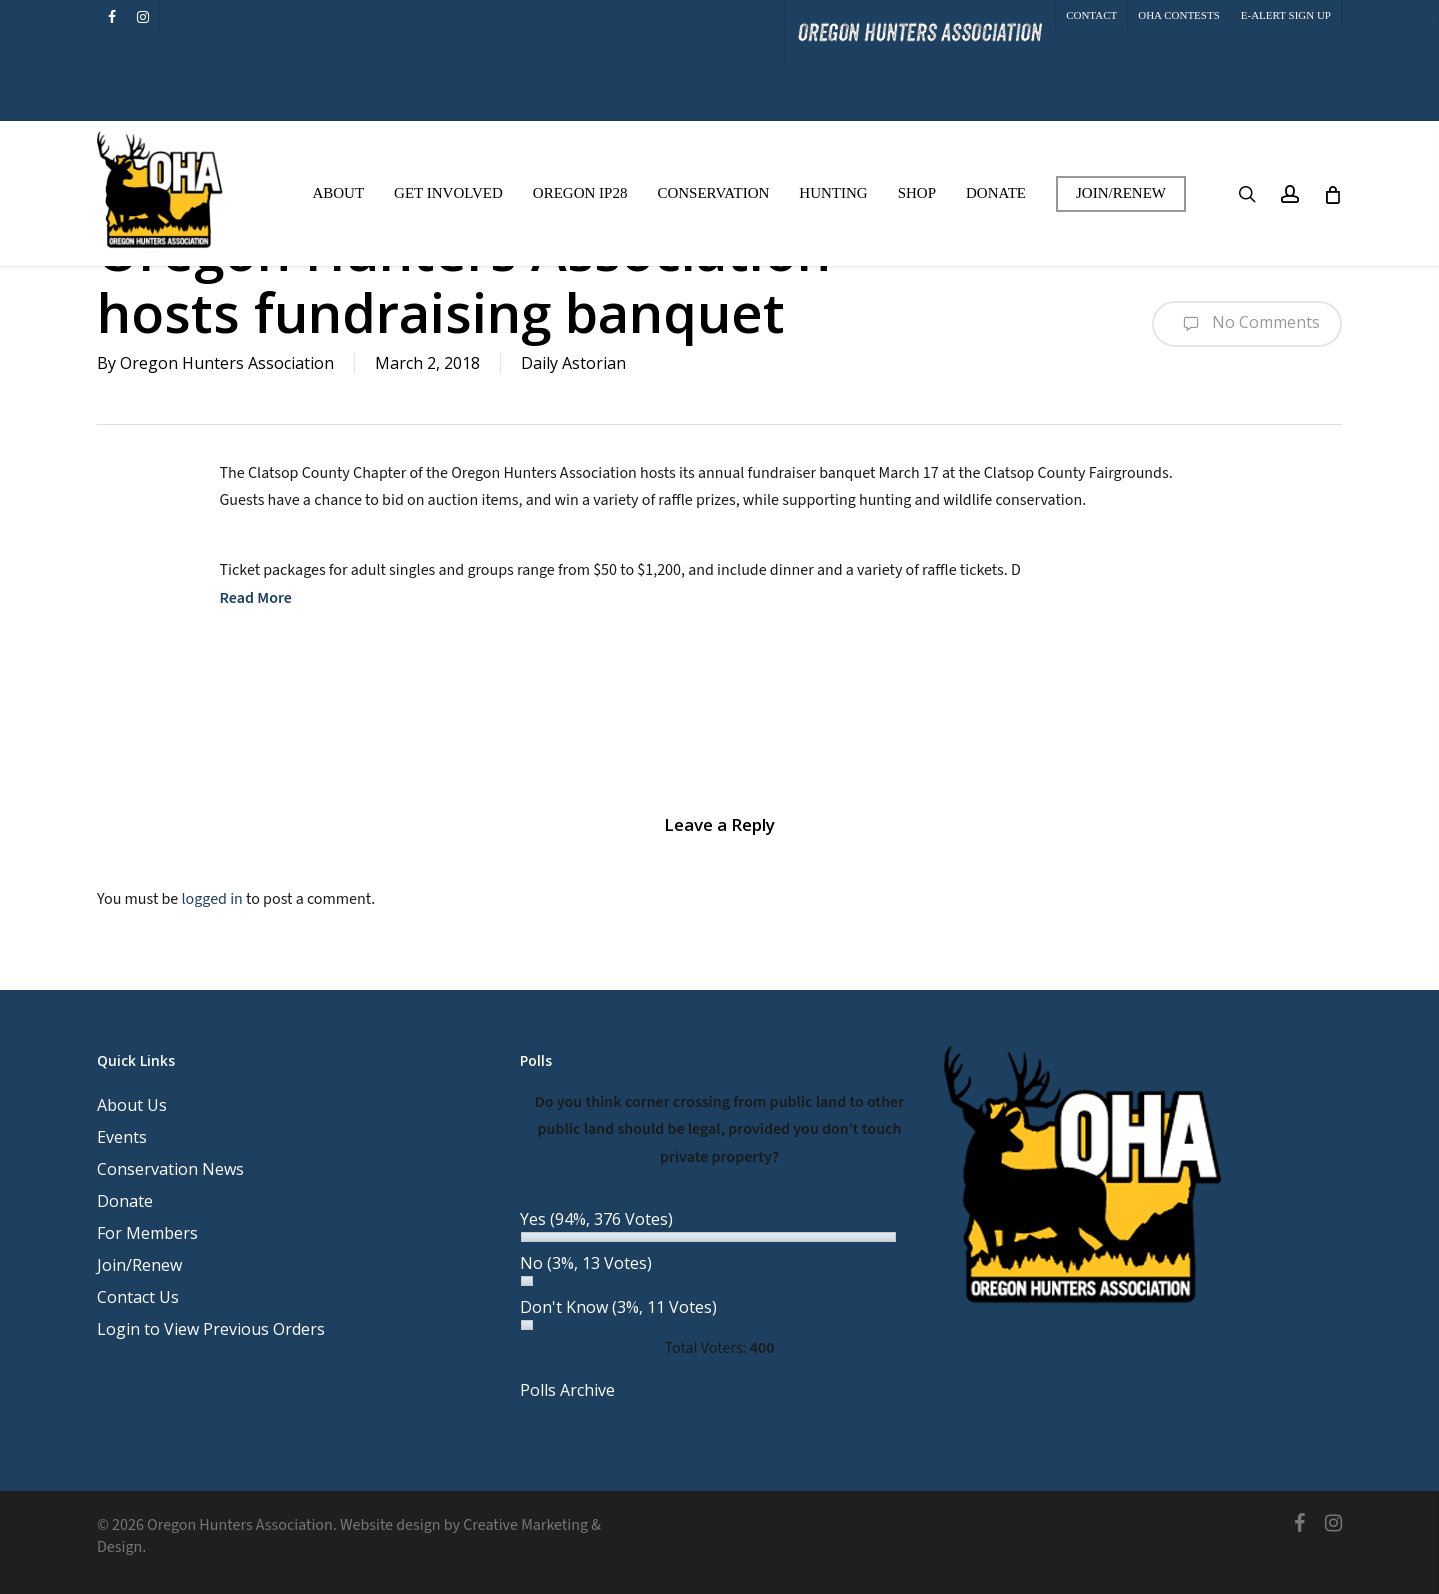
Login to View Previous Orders (211, 1329)
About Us (132, 1105)
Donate (125, 1201)
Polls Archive (567, 1390)
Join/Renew (139, 1265)
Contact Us (138, 1297)
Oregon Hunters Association (227, 363)
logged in (211, 899)
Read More (256, 598)
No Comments (1247, 324)
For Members (147, 1233)
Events (122, 1137)
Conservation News (170, 1169)
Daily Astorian (573, 363)
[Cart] (1331, 194)
